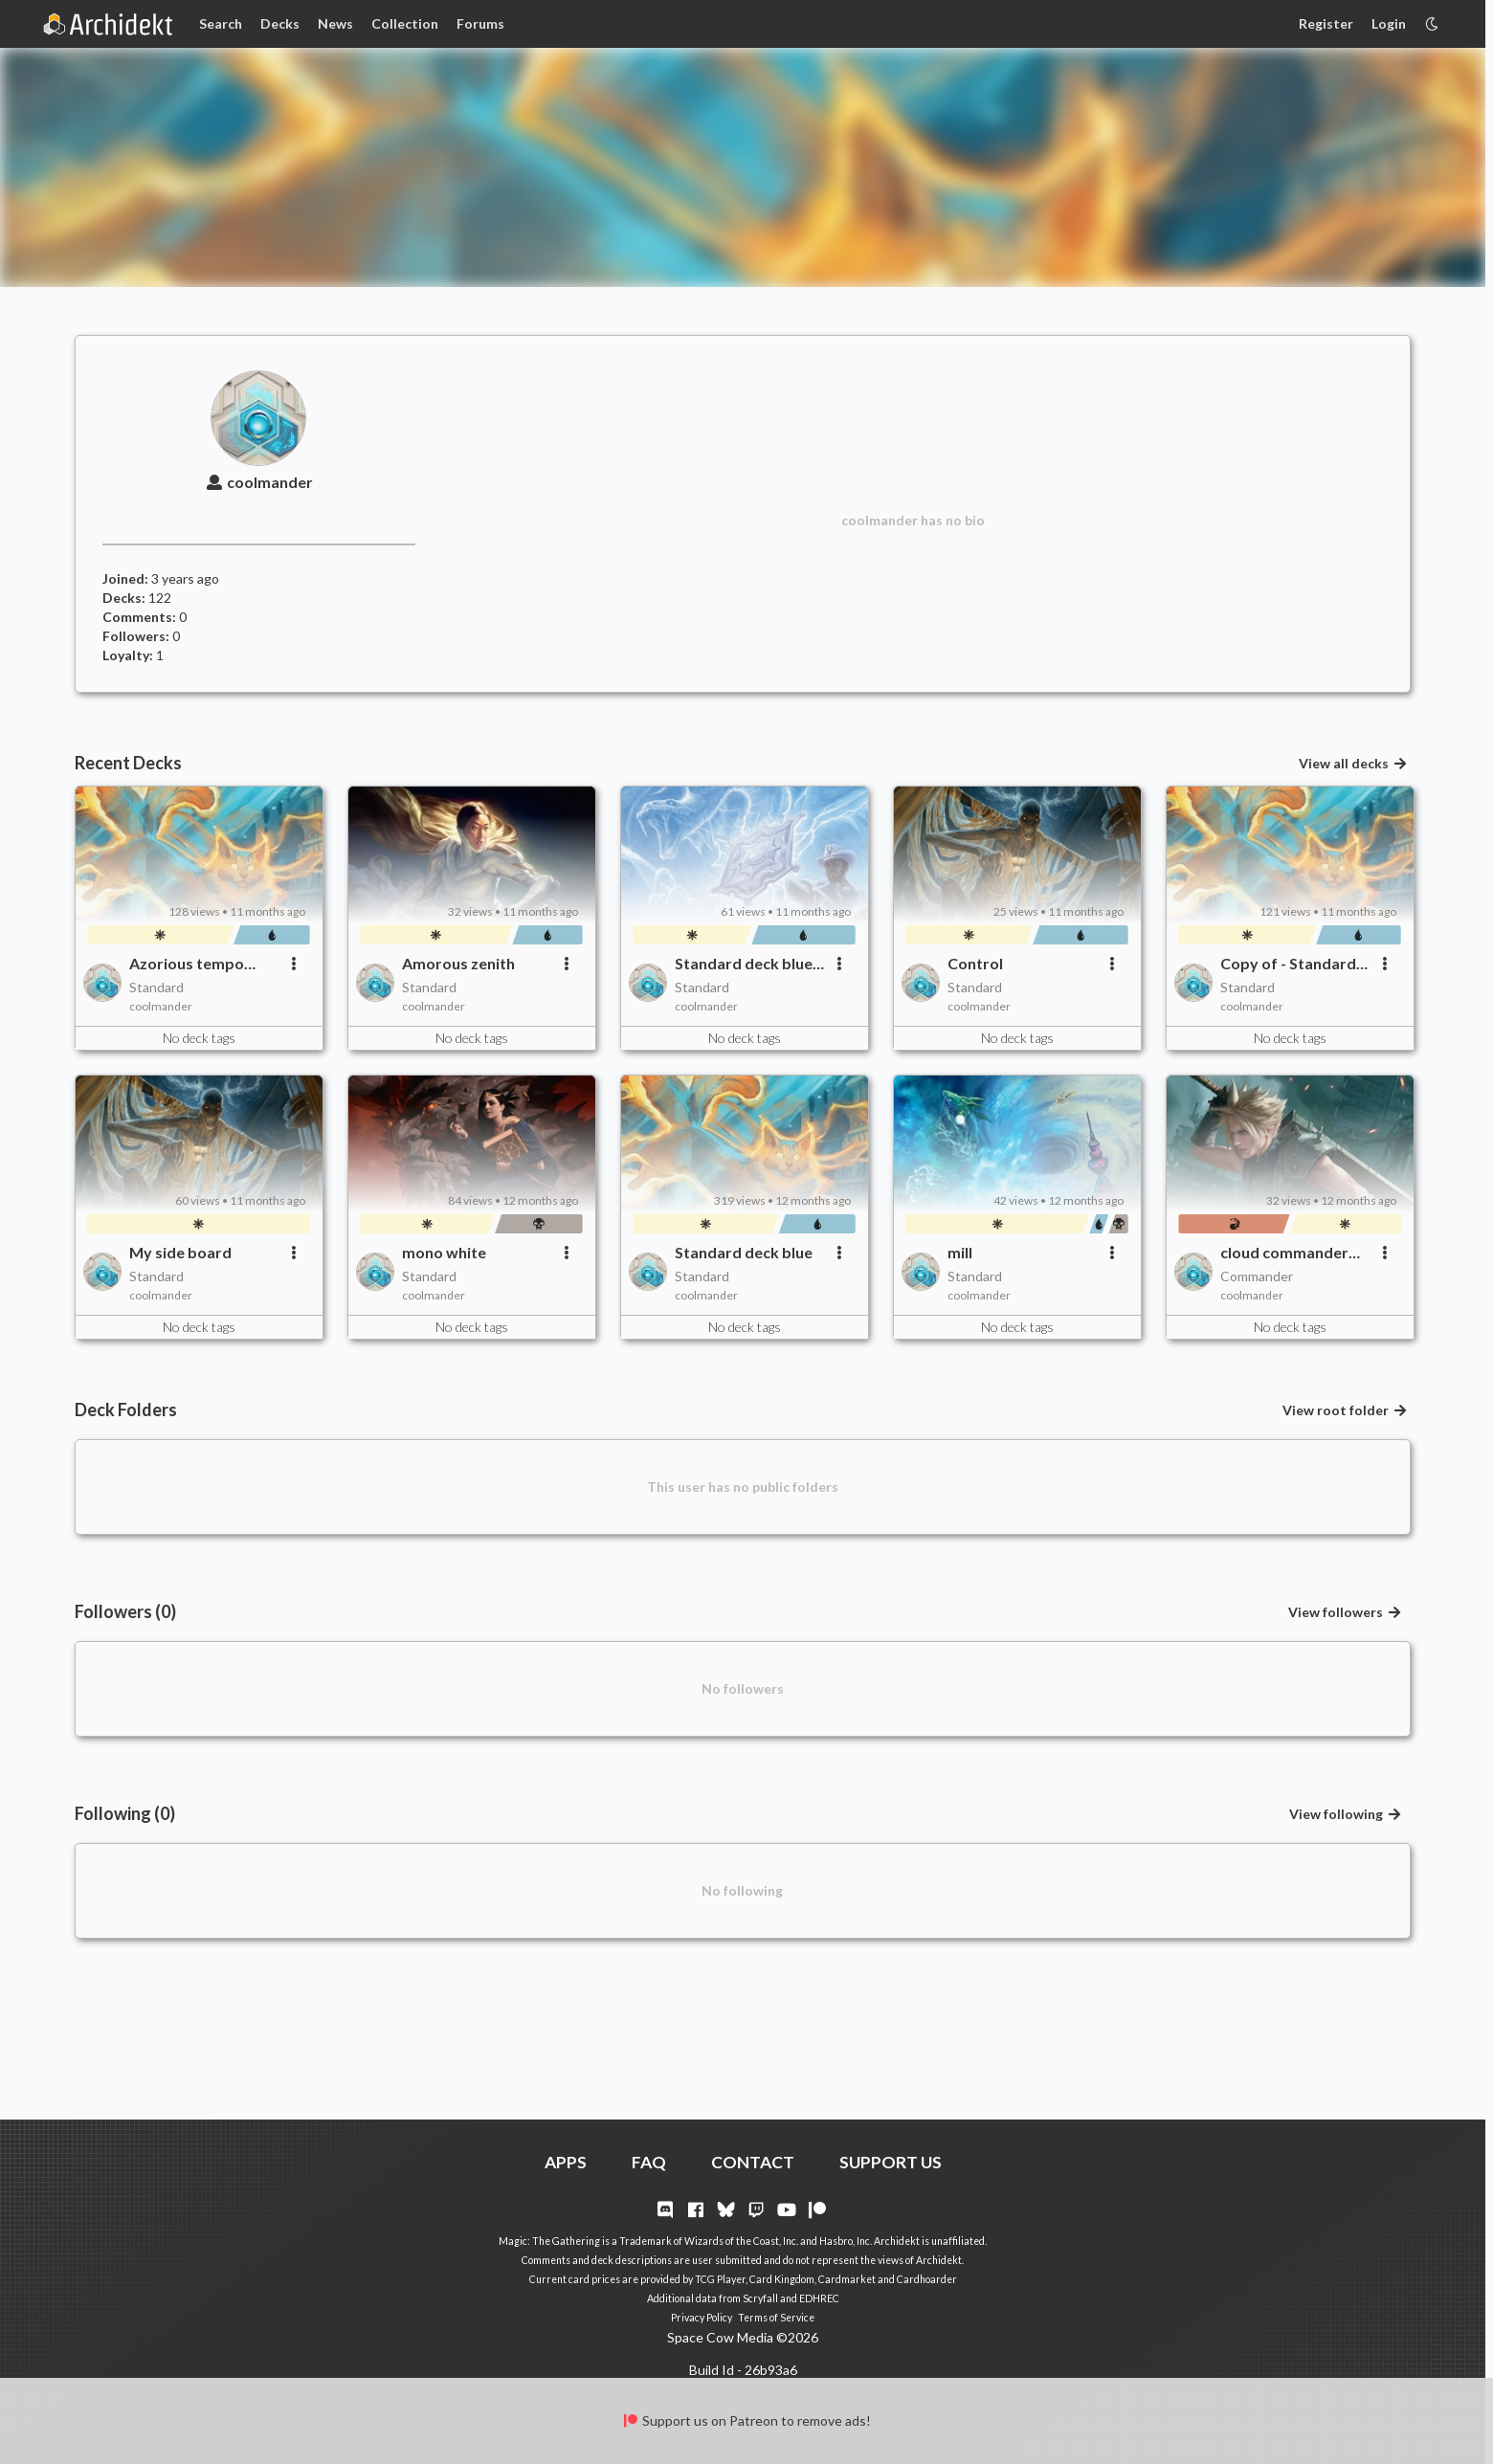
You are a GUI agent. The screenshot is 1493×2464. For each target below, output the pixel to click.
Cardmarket (847, 2279)
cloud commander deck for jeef (1284, 1252)
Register (1326, 23)
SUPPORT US (890, 2162)
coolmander (258, 482)
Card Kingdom (781, 2279)
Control (975, 963)
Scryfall (760, 2298)
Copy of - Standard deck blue (1288, 963)
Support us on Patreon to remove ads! (746, 2420)
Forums (480, 23)
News (335, 23)
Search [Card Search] (220, 23)
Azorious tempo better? (186, 963)
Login (1388, 23)
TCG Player (720, 2279)
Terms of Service (776, 2317)
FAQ (649, 2162)
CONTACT (752, 2162)
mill (959, 1252)
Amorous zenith (458, 963)
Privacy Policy (701, 2317)
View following (1345, 1814)
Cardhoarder (927, 2279)
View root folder (1345, 1410)
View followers (1345, 1612)
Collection (404, 23)
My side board (180, 1252)
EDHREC (819, 2298)
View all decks (1353, 763)
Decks (280, 23)
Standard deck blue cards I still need (744, 963)
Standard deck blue (744, 1252)
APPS (566, 2162)
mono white (444, 1252)
